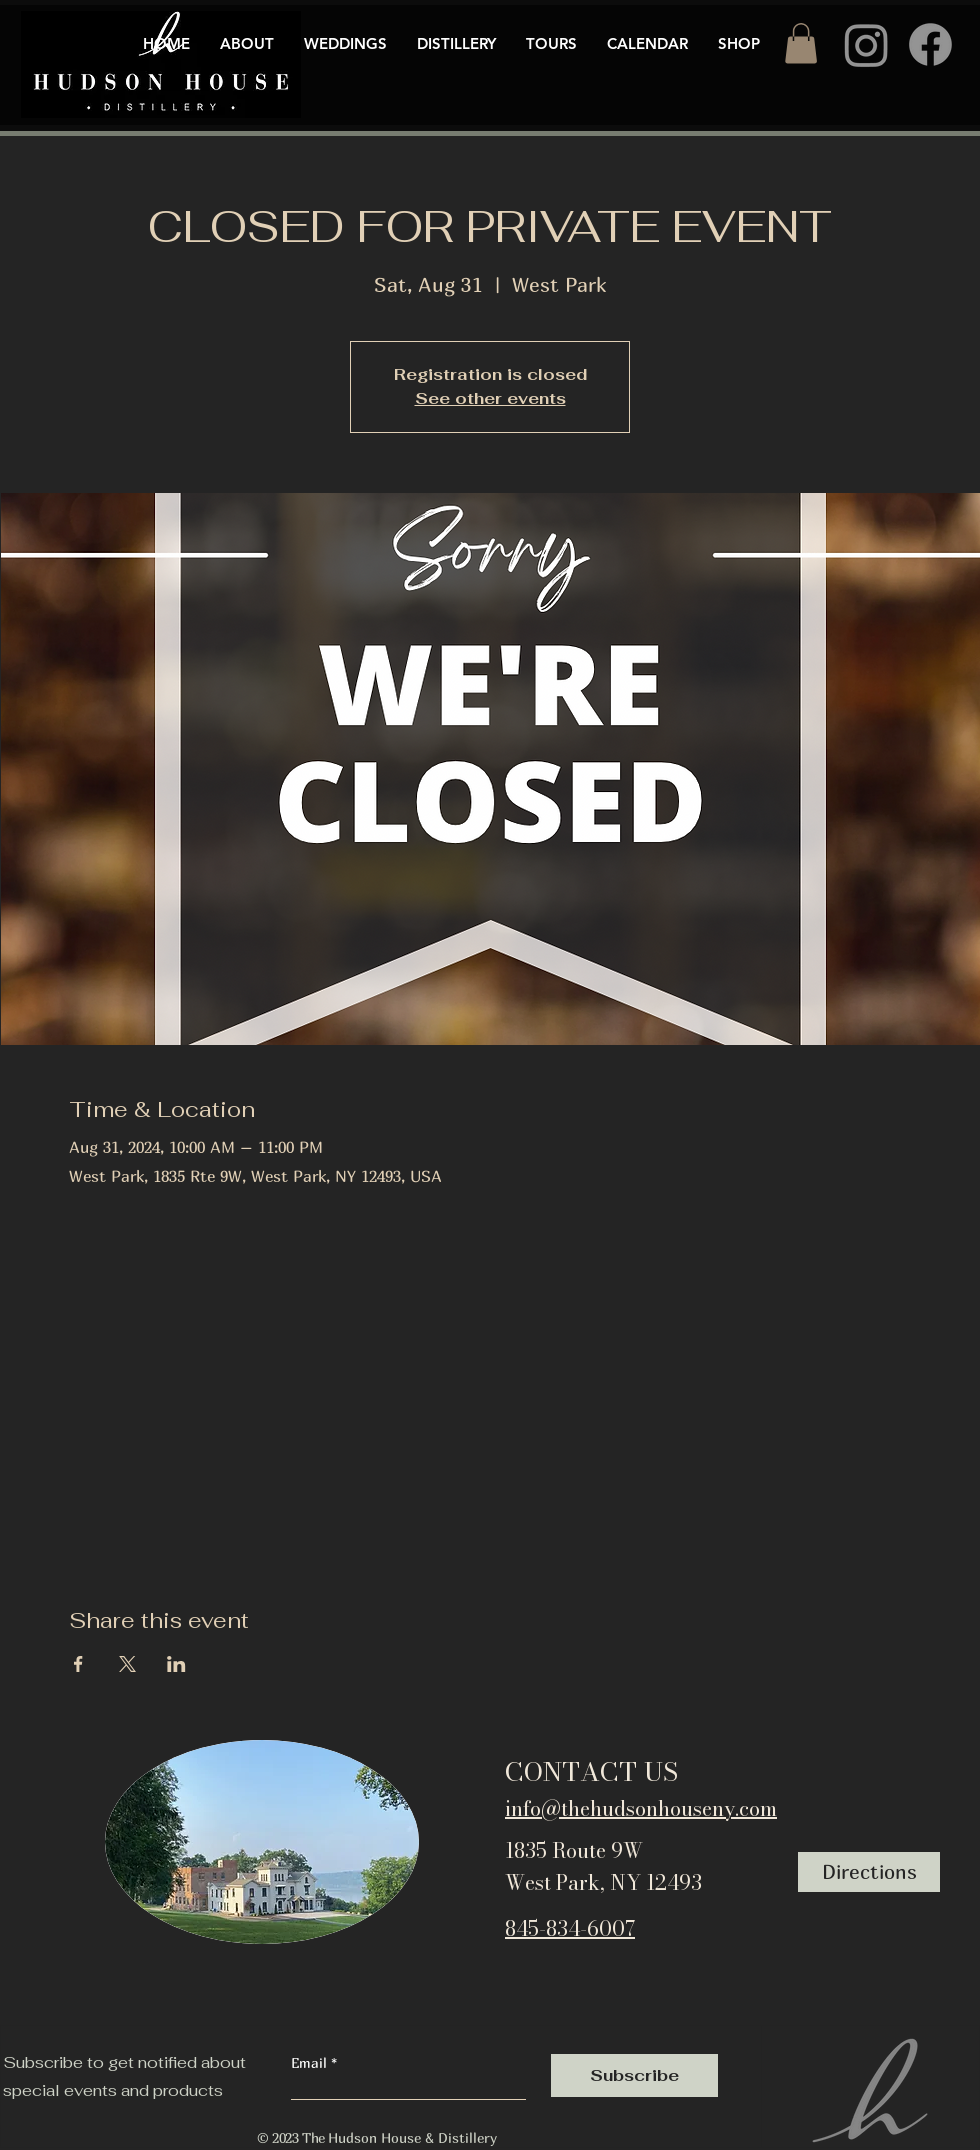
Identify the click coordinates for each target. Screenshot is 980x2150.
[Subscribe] (634, 2075)
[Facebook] (930, 44)
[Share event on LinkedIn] (176, 1664)
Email (311, 2063)
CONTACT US (591, 1771)
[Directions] (869, 1872)
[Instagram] (866, 44)
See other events (490, 398)
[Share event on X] (127, 1664)
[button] (801, 43)
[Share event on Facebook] (78, 1664)
